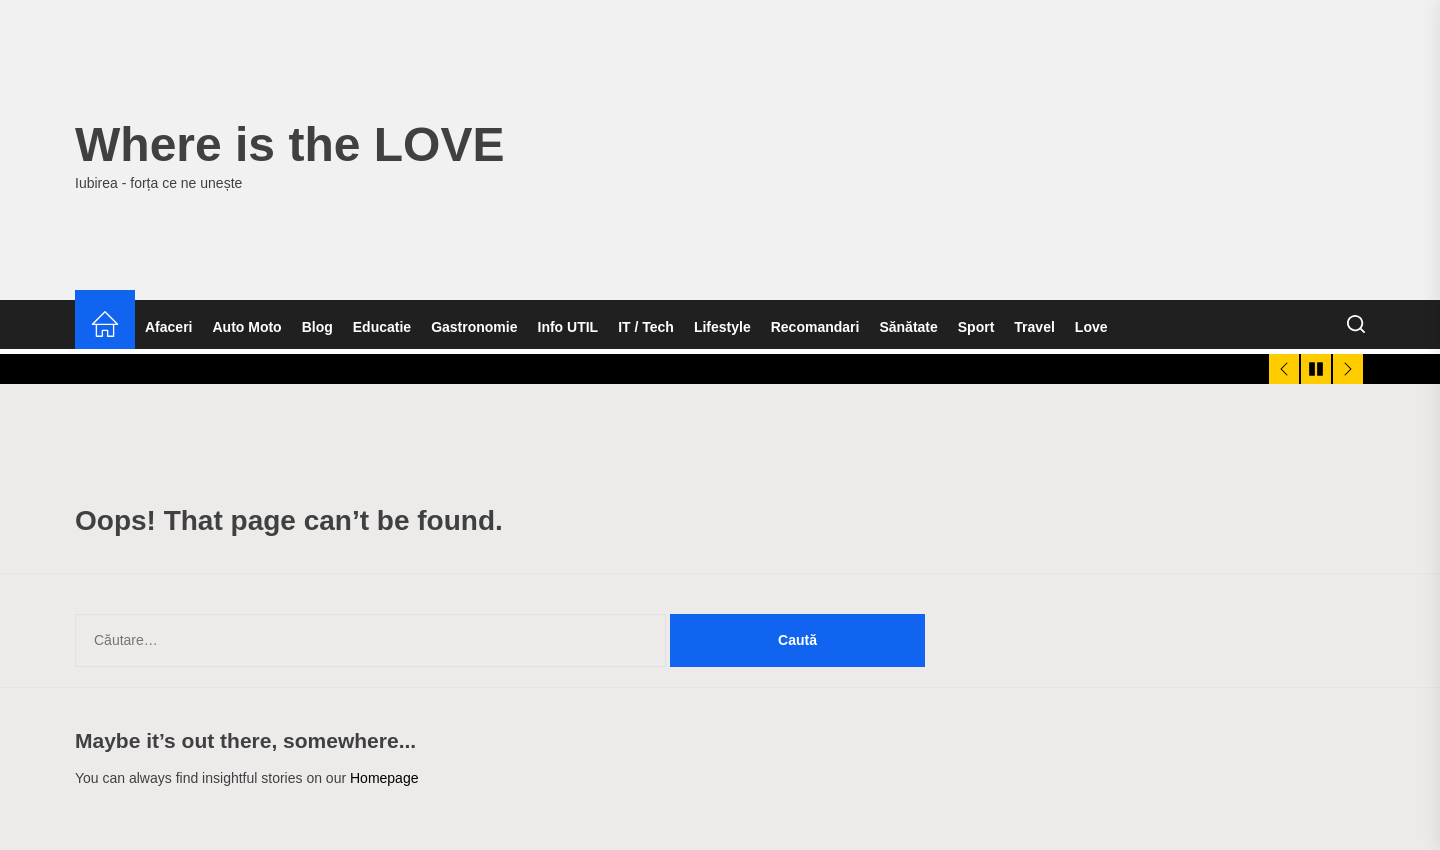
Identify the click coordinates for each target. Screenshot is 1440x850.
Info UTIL (568, 327)
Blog (317, 327)
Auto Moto (246, 327)
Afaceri (168, 327)
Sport (976, 327)
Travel (1034, 327)
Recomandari (815, 327)
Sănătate (908, 327)
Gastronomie (474, 327)
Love (1091, 327)
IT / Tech (646, 327)
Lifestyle (722, 327)
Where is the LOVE (289, 144)
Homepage (384, 778)
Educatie (382, 327)
